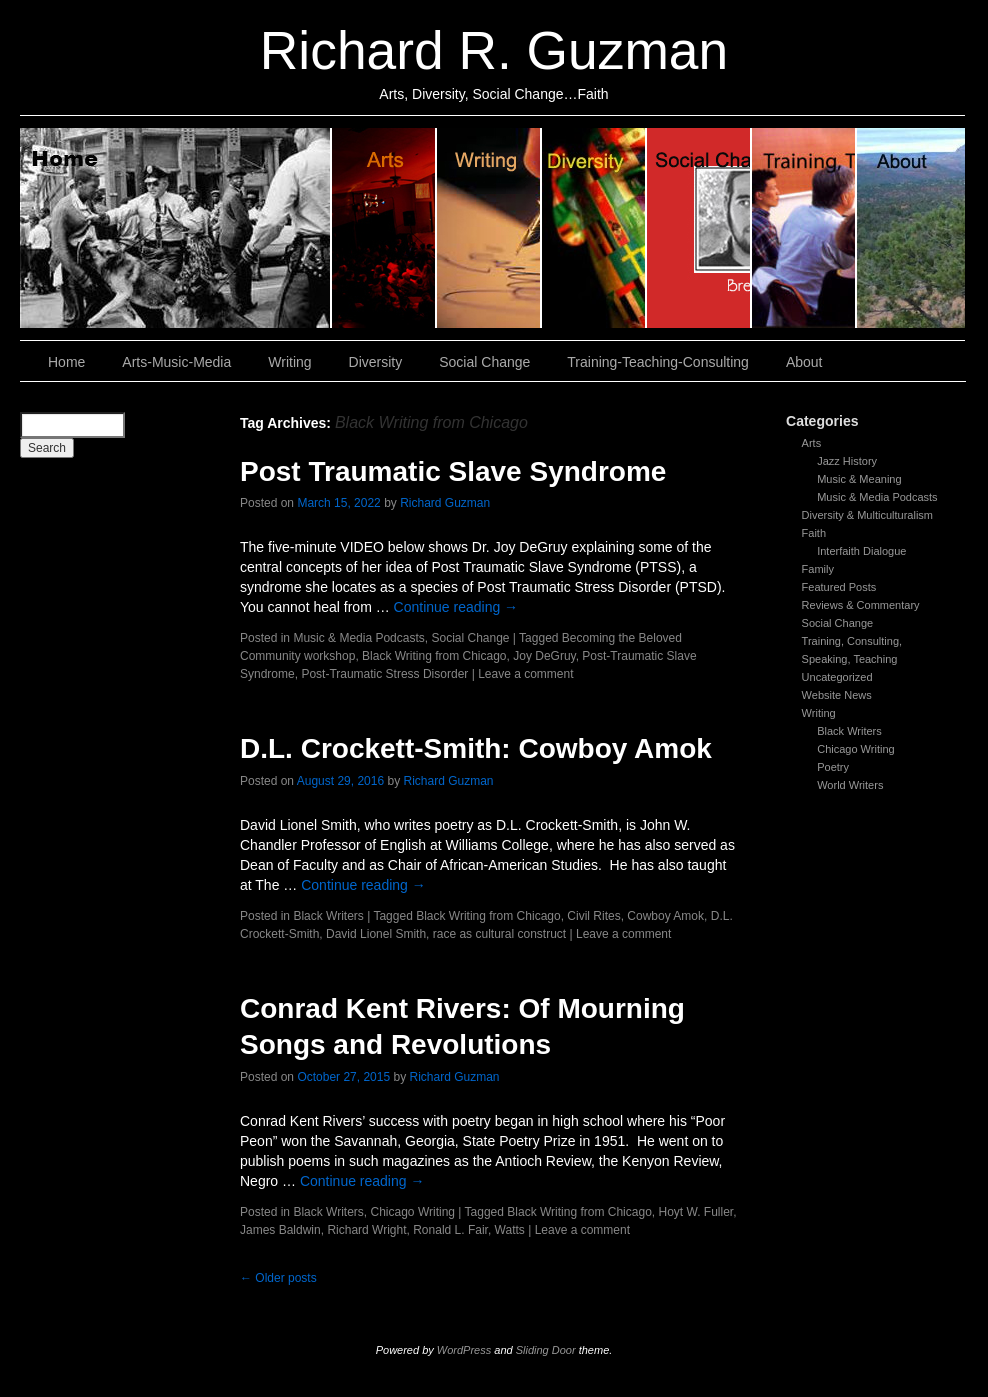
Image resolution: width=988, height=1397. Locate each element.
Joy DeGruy (544, 656)
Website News (837, 695)
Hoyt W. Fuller (695, 1212)
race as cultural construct (499, 934)
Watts (510, 1230)
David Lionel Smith (376, 934)
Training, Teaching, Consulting (804, 228)
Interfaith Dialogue (861, 551)
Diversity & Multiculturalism (867, 515)
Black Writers (849, 731)
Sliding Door (546, 1350)
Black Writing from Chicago (434, 656)
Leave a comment (525, 674)
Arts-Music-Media (176, 362)
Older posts (278, 1278)
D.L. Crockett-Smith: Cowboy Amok (476, 748)
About (911, 228)
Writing (489, 228)
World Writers (850, 785)
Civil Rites (593, 916)
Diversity (594, 228)
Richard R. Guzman (494, 50)
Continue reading (456, 607)
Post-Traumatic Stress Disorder (384, 674)
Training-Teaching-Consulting (658, 362)
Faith (814, 533)
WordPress (464, 1350)
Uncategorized (837, 677)
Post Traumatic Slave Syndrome (453, 471)
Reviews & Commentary (861, 605)
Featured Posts (839, 587)
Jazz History (847, 461)
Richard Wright (366, 1230)
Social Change (699, 228)
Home (176, 228)
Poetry (833, 767)
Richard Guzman (445, 503)
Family (818, 569)
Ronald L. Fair (450, 1230)
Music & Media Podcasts (877, 497)
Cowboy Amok (665, 916)
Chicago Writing (855, 749)
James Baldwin (280, 1230)
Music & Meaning (859, 479)
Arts (812, 443)
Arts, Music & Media (384, 228)
